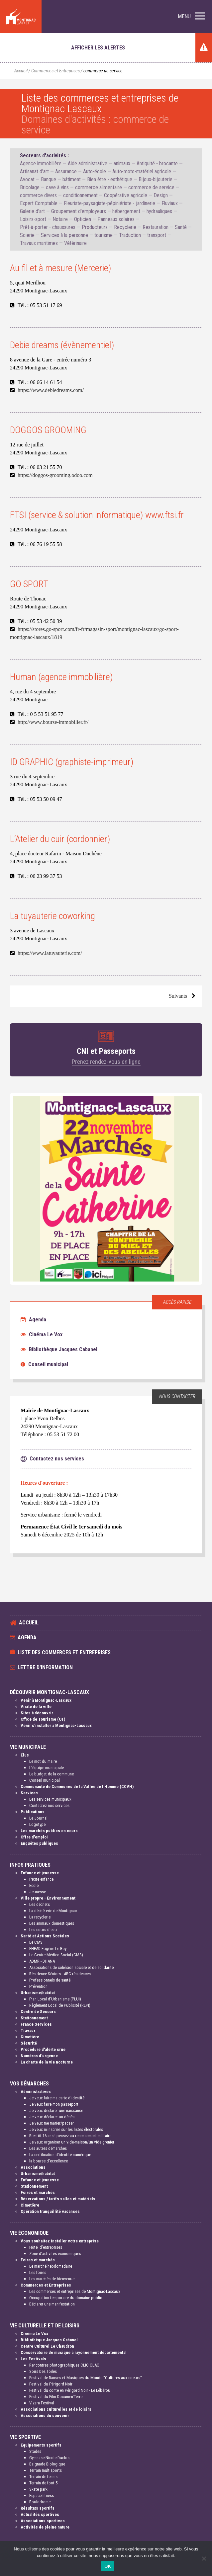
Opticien (82, 219)
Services (29, 1792)
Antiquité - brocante (157, 163)
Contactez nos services (49, 1805)
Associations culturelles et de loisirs (56, 2409)
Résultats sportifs (37, 2508)
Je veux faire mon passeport (53, 2104)
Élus (25, 1755)
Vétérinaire (75, 243)
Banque (48, 179)
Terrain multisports (45, 2470)
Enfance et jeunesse (40, 1872)
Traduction (130, 235)
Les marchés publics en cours (49, 1830)
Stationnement (34, 2017)
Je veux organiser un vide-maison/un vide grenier (71, 2142)
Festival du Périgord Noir (50, 2383)
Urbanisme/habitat (38, 1992)
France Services (36, 2024)
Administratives (36, 2091)
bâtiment (71, 179)
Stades (35, 2451)
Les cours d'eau (43, 1929)
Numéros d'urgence (39, 2055)
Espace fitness (41, 2495)
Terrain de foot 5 (43, 2482)
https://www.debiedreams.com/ (51, 390)
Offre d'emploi (34, 1836)
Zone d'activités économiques (55, 2253)
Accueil (21, 71)
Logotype (37, 1824)
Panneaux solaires (116, 219)
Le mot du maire (43, 1761)
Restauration (155, 227)
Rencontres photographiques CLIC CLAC (64, 2365)
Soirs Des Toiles (43, 2371)
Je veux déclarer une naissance (56, 2110)
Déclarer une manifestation (52, 2304)
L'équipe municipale (46, 1767)
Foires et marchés (38, 2192)
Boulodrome (40, 2501)
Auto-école (94, 171)
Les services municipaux (50, 1799)
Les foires (37, 2272)
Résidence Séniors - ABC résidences (60, 1973)
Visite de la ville (36, 1706)
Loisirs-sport (33, 219)
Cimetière (30, 2036)
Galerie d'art (32, 211)
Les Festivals (33, 2358)
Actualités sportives (40, 2514)
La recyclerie (40, 1916)
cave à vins (57, 187)
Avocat (27, 179)
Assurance (66, 171)
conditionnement (80, 195)
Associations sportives (43, 2520)
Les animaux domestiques (51, 1923)
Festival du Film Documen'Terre (55, 2396)
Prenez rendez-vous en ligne (106, 1061)
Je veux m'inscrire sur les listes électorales (66, 2129)
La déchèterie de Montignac (53, 1910)
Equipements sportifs (41, 2445)
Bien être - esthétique (109, 179)
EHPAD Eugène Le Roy (47, 1948)
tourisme (103, 235)
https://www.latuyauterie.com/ (50, 953)
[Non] (203, 2558)
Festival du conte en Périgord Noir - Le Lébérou (69, 2390)
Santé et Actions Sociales (45, 1935)
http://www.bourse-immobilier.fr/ (53, 722)
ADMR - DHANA (42, 1961)
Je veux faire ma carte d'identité (56, 2097)
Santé (181, 227)
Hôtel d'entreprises (45, 2247)
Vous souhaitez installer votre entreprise (60, 2240)
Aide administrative (87, 163)
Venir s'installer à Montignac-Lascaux (56, 1725)
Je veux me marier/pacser (51, 2123)
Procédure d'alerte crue (43, 2049)
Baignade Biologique (47, 2463)
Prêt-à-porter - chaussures (47, 227)
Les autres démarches (48, 2148)
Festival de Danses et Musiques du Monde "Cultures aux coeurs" (85, 2377)
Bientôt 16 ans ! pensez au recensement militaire (70, 2135)
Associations (33, 2167)
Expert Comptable (38, 203)
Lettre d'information (45, 1667)
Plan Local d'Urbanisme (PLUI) (55, 1998)
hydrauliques (159, 211)
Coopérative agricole (125, 195)
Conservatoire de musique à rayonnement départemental (74, 2352)
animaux (122, 163)
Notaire (60, 219)
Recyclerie (125, 227)
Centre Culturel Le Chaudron (47, 2346)
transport (156, 235)
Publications (33, 1811)
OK (107, 2566)
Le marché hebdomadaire (50, 2266)
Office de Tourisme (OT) (43, 1719)
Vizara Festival (41, 2402)
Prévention (38, 1986)
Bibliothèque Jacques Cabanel (59, 1349)
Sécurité (29, 2043)
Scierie (27, 235)
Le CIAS (36, 1942)
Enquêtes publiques (39, 1843)
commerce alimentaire (98, 187)
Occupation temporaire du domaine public (65, 2297)
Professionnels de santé (49, 1980)
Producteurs (95, 227)
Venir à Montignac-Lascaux (46, 1700)
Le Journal (38, 1818)
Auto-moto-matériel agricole (141, 171)
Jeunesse (37, 1891)
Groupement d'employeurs (78, 211)
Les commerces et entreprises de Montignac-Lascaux (74, 2291)
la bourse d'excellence (48, 2160)
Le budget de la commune (51, 1773)
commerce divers (38, 195)
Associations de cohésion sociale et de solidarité (71, 1967)
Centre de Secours (38, 2011)
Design (161, 195)
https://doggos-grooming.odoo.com (55, 475)
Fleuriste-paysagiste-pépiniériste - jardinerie (109, 203)
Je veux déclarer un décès (51, 2116)
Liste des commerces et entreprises (64, 1652)
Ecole (34, 1885)
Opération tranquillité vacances (50, 2211)
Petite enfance (41, 1879)
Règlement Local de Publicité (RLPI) (59, 2005)
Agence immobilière (40, 163)
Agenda (33, 1319)
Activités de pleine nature (45, 2527)
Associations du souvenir (45, 2415)
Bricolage (30, 187)
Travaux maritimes (39, 243)
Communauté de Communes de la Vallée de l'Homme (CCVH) (77, 1786)
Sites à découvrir (37, 1712)
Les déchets (39, 1904)
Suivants (178, 996)
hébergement (126, 211)
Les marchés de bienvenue (51, 2278)
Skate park (38, 2489)
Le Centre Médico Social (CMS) (56, 1954)
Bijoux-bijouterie (155, 179)
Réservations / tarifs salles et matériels (58, 2198)
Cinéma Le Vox (41, 1334)
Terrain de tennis (43, 2476)
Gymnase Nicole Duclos (49, 2457)
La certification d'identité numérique (60, 2154)
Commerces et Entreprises (55, 71)
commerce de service (151, 187)
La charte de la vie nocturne (47, 2062)
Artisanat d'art (34, 171)
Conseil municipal (44, 1364)
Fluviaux (169, 203)
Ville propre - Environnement (48, 1898)
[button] (191, 16)
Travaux (28, 2030)
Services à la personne (64, 235)
